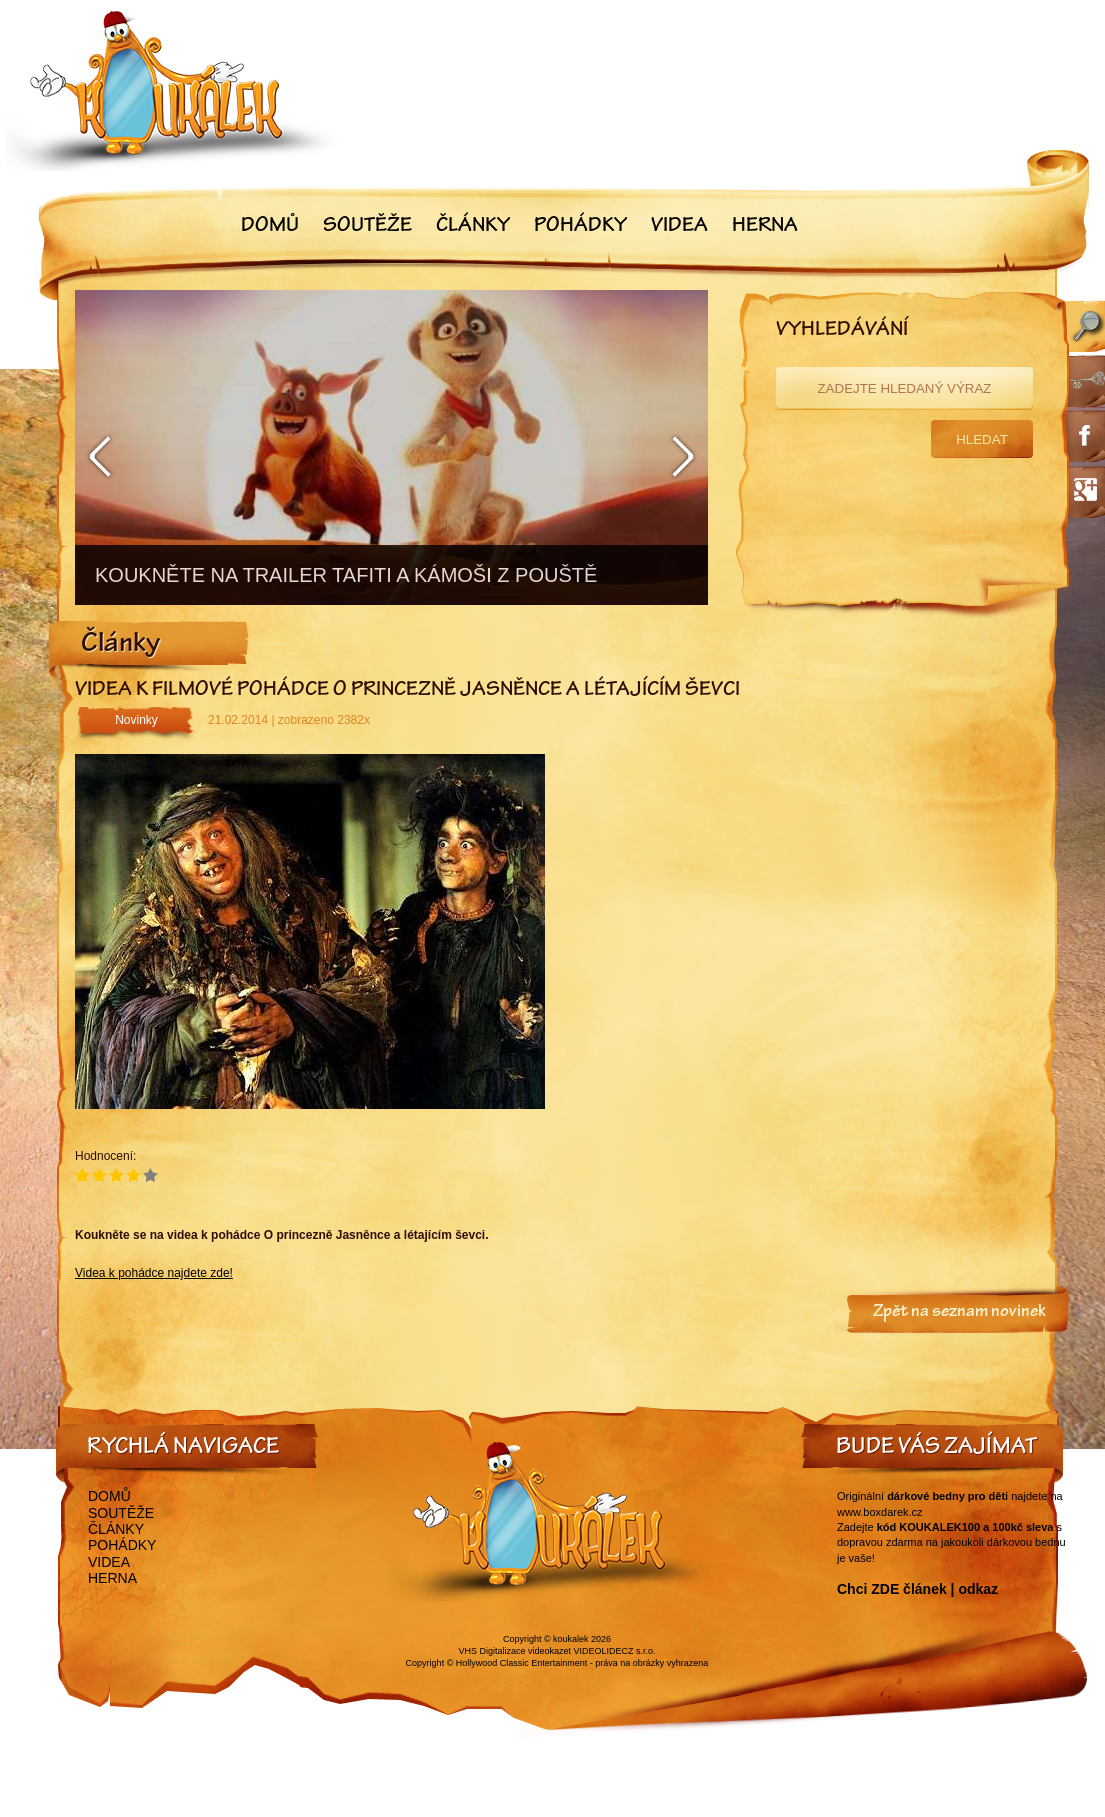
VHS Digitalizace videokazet (514, 1651)
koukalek (571, 1639)
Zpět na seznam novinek (959, 1313)
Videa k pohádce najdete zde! (154, 1273)
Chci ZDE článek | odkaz (917, 1589)
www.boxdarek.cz (880, 1512)
